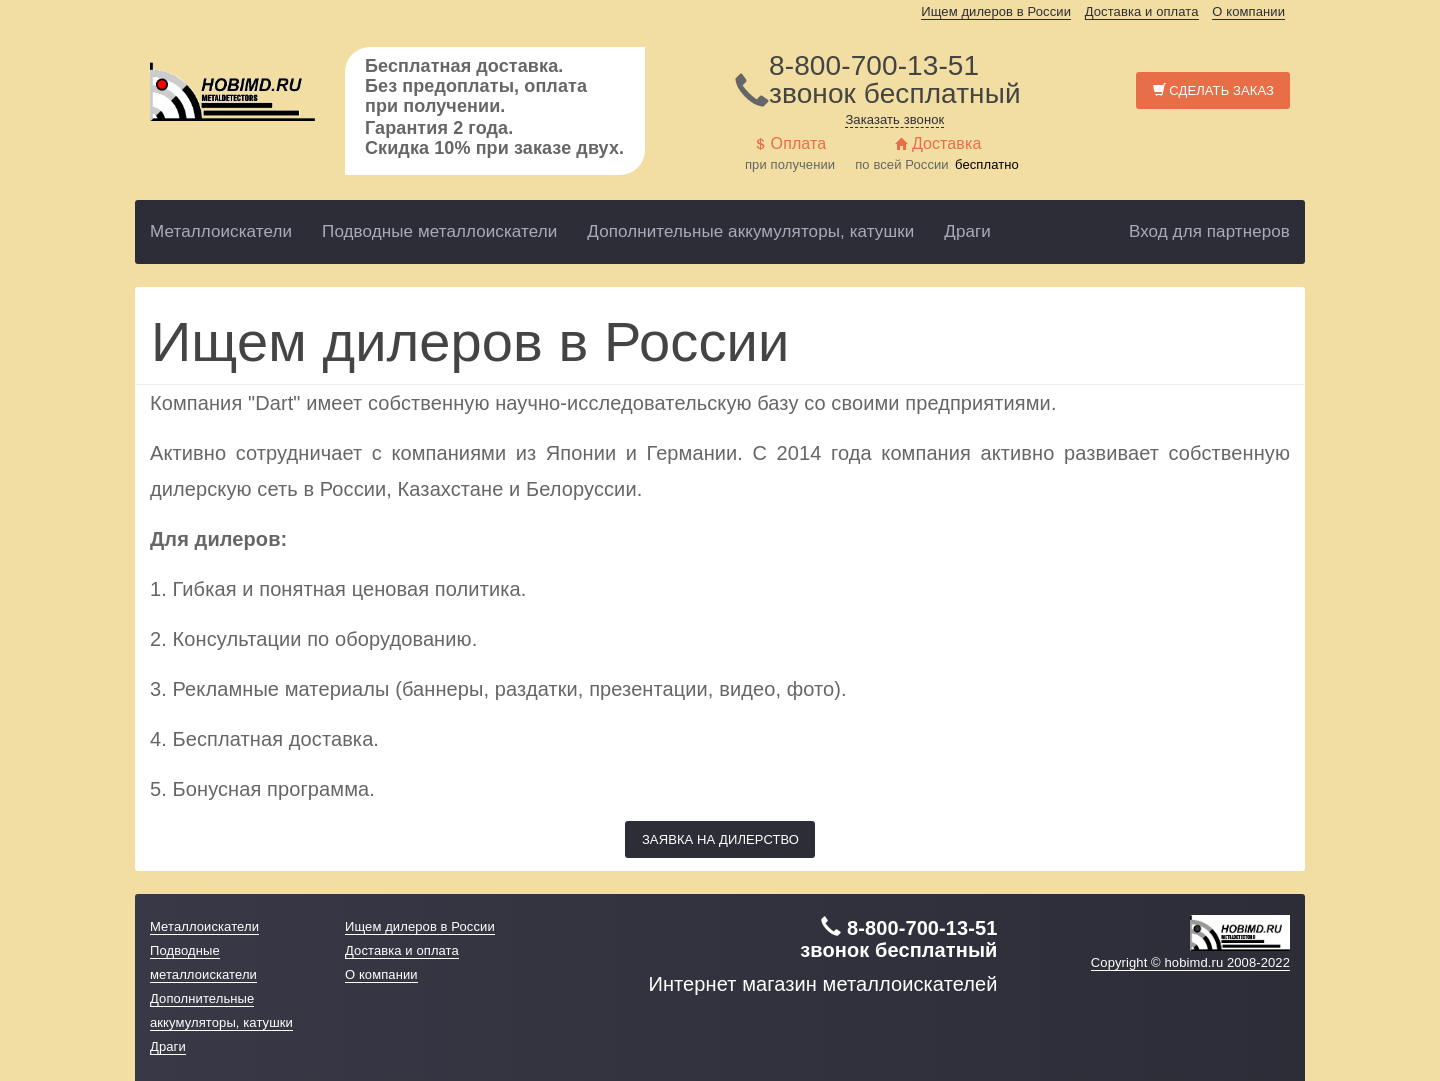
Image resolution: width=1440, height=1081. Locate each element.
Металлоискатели (221, 231)
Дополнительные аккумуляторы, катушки (750, 231)
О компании (1248, 11)
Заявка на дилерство (720, 839)
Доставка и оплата (1142, 11)
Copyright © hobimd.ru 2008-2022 (1190, 962)
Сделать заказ (1213, 90)
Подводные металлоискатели (439, 231)
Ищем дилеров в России (996, 11)
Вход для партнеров (1209, 231)
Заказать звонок (894, 119)
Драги (967, 231)
